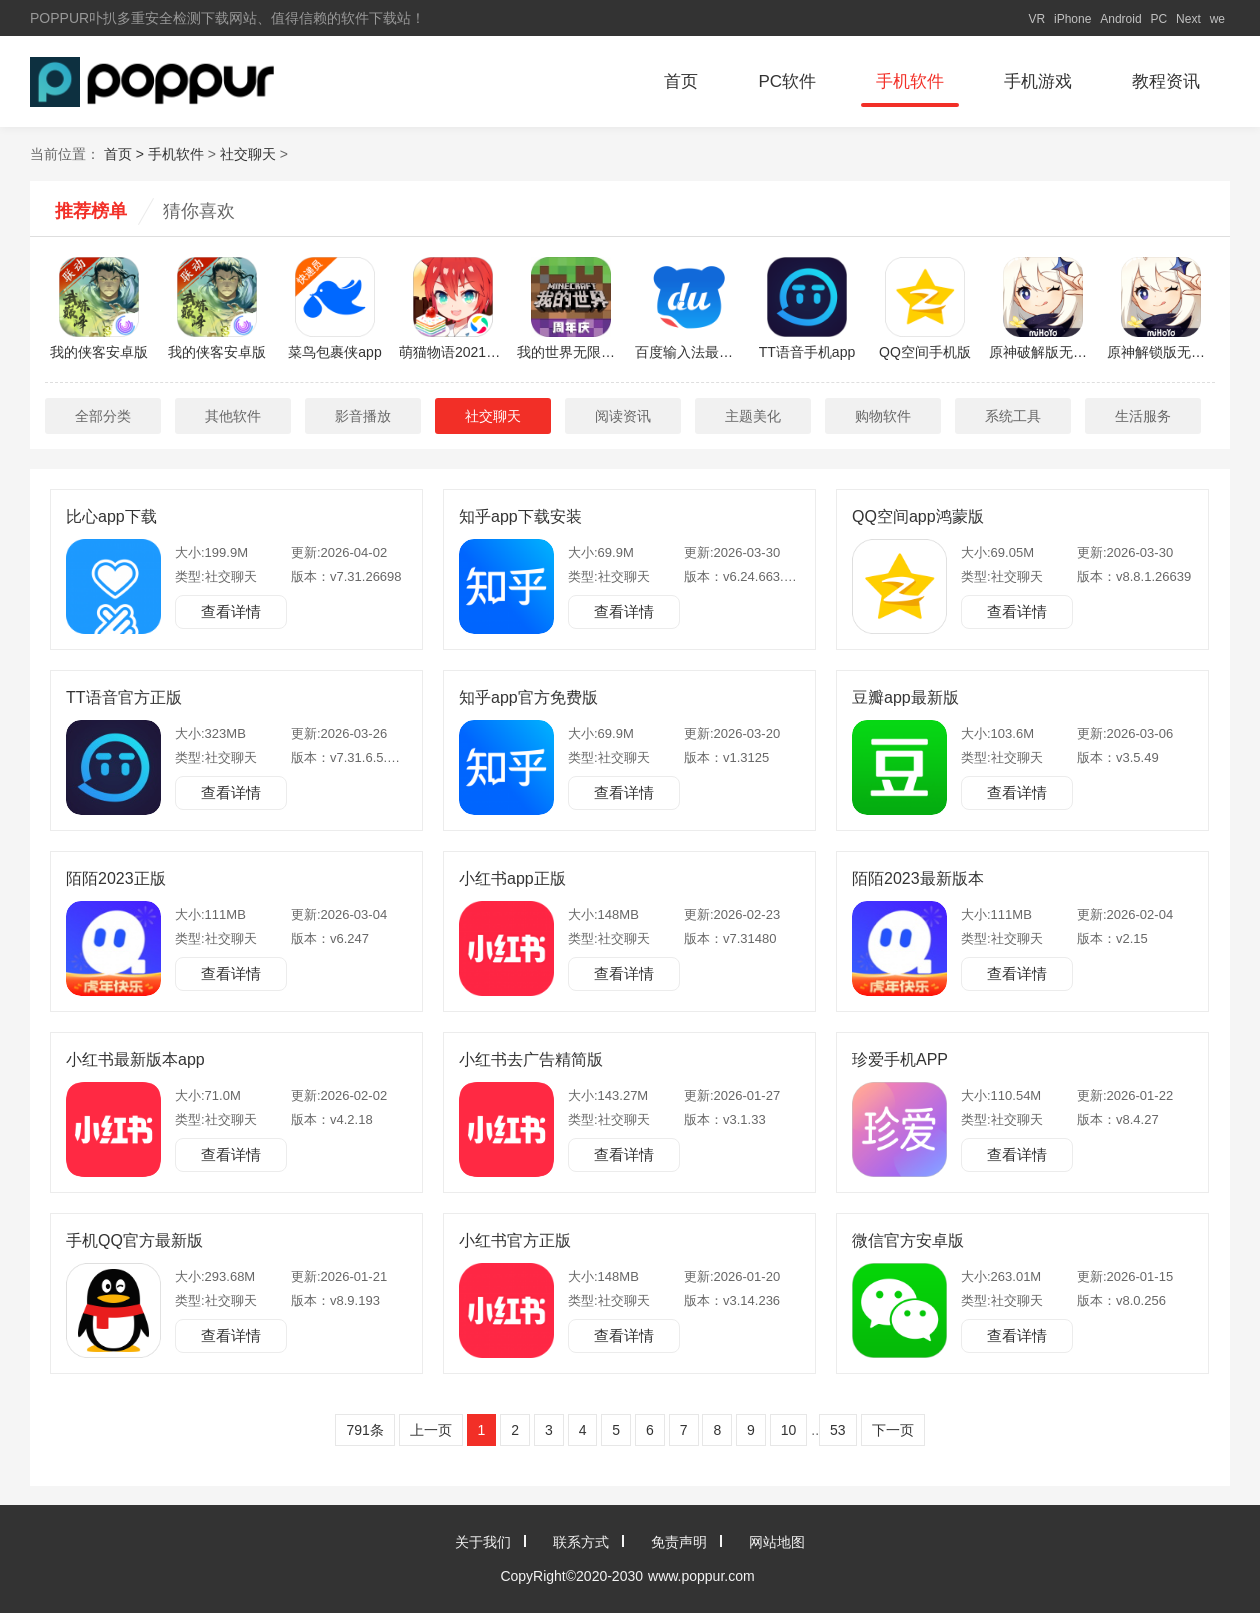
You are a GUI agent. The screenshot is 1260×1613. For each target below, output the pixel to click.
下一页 (893, 1430)
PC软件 (787, 81)
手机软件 (910, 81)
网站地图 (777, 1542)
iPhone (1072, 19)
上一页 (431, 1430)
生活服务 (1143, 416)
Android (1120, 19)
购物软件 (883, 416)
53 (838, 1430)
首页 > (126, 154)
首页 (681, 81)
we (1217, 19)
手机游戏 (1038, 81)
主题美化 (753, 416)
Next (1188, 19)
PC (1159, 19)
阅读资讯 (623, 416)
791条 (364, 1430)
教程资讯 (1166, 81)
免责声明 (679, 1542)
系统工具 (1013, 416)
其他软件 (233, 416)
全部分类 (103, 416)
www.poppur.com (701, 1576)
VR (1036, 19)
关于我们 (483, 1542)
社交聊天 (248, 154)
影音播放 (363, 416)
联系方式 (581, 1542)
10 (789, 1430)
